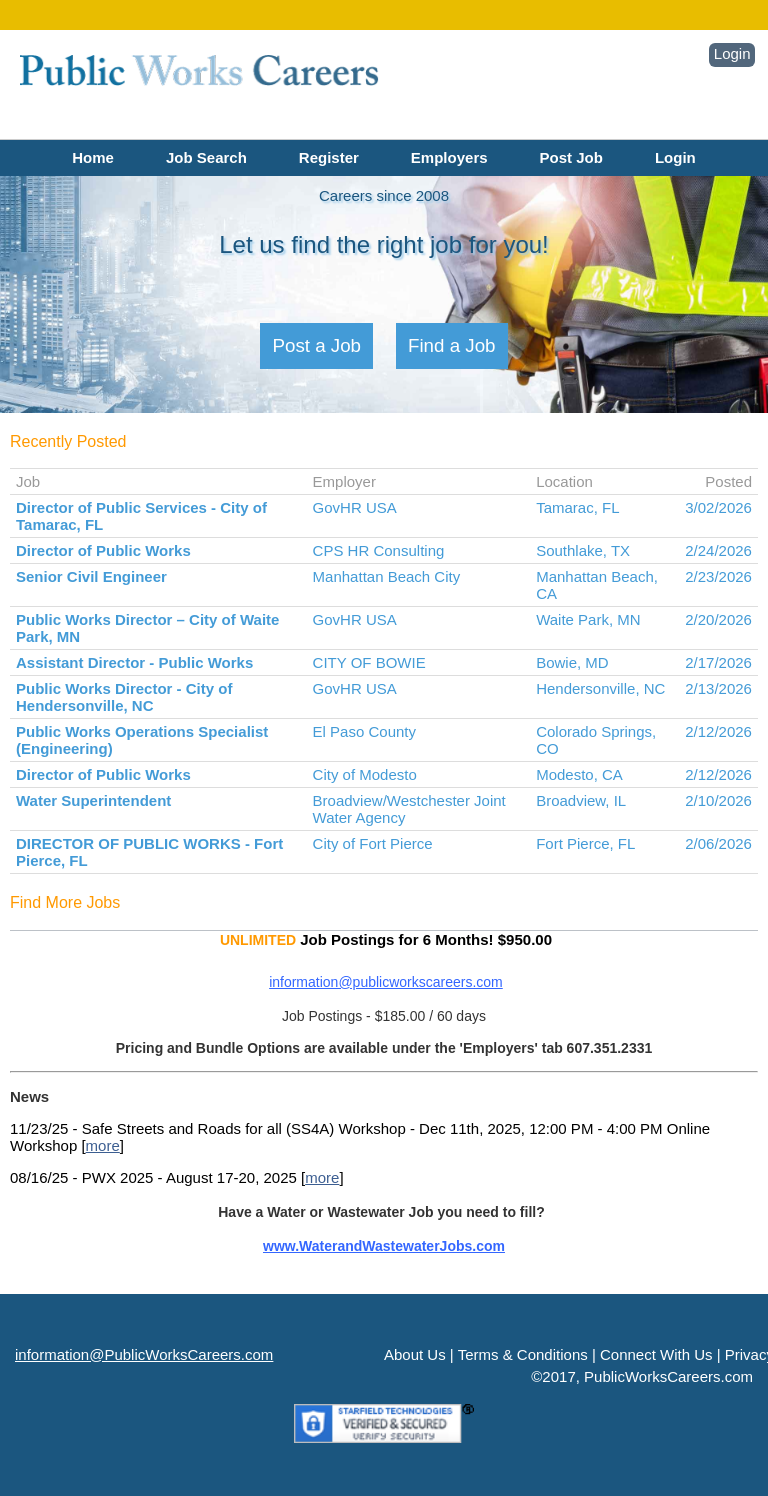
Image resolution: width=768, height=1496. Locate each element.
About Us (415, 1354)
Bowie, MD (572, 662)
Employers (449, 157)
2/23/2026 (718, 576)
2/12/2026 (718, 731)
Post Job (571, 157)
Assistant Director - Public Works (134, 662)
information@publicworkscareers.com (386, 982)
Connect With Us (656, 1354)
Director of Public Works (103, 550)
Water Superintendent (93, 800)
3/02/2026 (718, 507)
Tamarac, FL (577, 507)
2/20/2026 (718, 619)
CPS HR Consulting (379, 550)
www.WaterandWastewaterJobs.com (384, 1246)
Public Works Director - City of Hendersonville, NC (124, 697)
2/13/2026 (718, 688)
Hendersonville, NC (600, 688)
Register (329, 157)
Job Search (206, 157)
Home (93, 157)
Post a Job (316, 345)
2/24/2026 (718, 550)
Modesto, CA (579, 774)
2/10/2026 (718, 800)
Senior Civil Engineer (91, 576)
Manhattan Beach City (387, 576)
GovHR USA (355, 507)
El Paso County (364, 731)
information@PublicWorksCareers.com (144, 1354)
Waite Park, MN (588, 619)
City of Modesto (365, 774)
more (103, 1145)
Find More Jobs (65, 902)
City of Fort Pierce (373, 843)
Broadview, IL (581, 800)
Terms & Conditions (523, 1354)
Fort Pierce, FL (585, 843)
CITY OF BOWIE (369, 662)
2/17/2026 (718, 662)
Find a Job (452, 345)
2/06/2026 (718, 843)
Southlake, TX (583, 550)
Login (732, 53)
